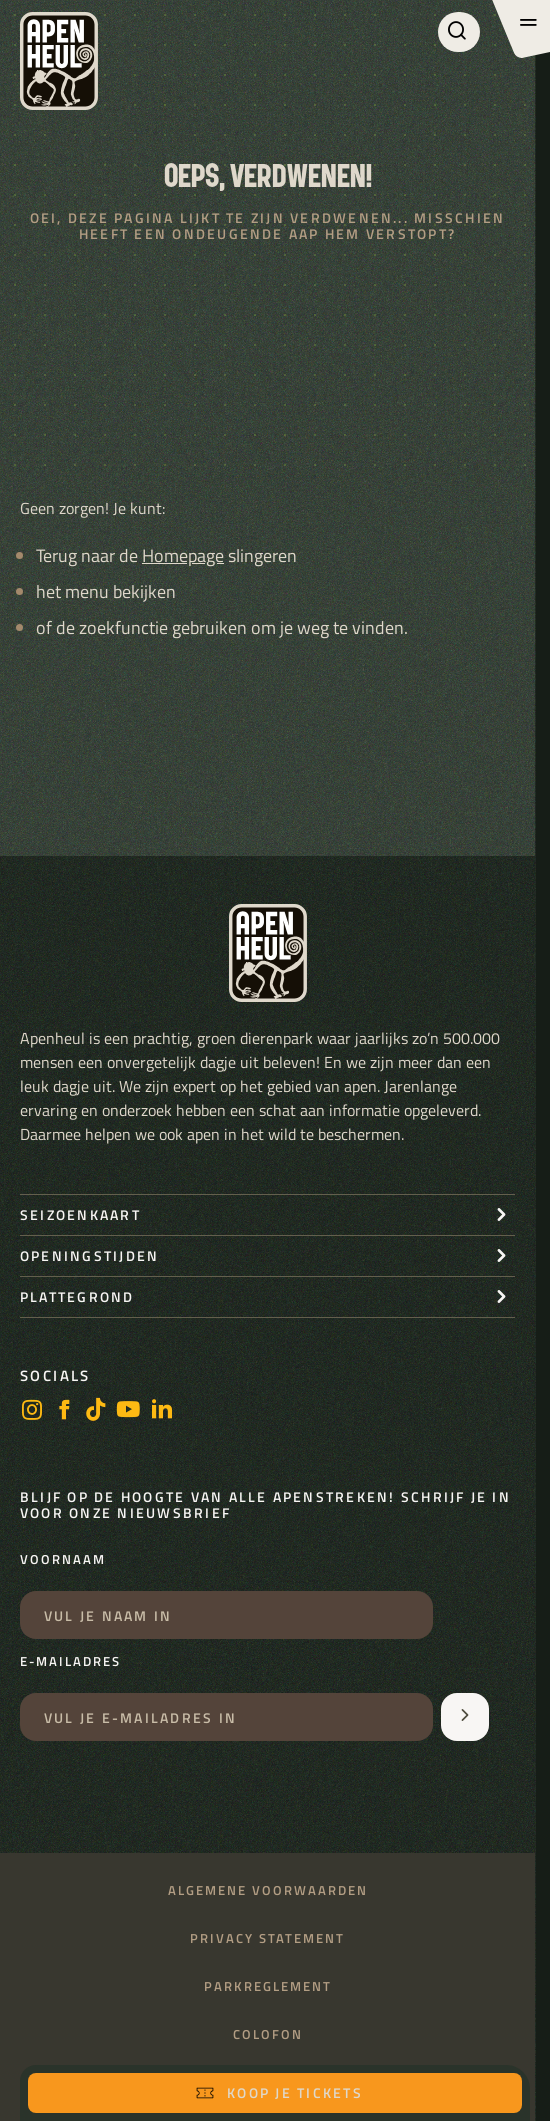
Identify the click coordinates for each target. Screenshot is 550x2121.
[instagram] (32, 1411)
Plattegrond (77, 1296)
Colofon (268, 2034)
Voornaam (63, 1560)
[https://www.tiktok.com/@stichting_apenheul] (96, 1411)
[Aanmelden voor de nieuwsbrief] (465, 1717)
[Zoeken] (459, 32)
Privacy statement (267, 1938)
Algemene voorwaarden (268, 1890)
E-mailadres (70, 1662)
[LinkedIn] (162, 1411)
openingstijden (89, 1255)
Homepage (183, 555)
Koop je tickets (279, 2092)
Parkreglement (268, 1986)
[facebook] (64, 1411)
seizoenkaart (80, 1214)
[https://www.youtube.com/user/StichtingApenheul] (129, 1411)
